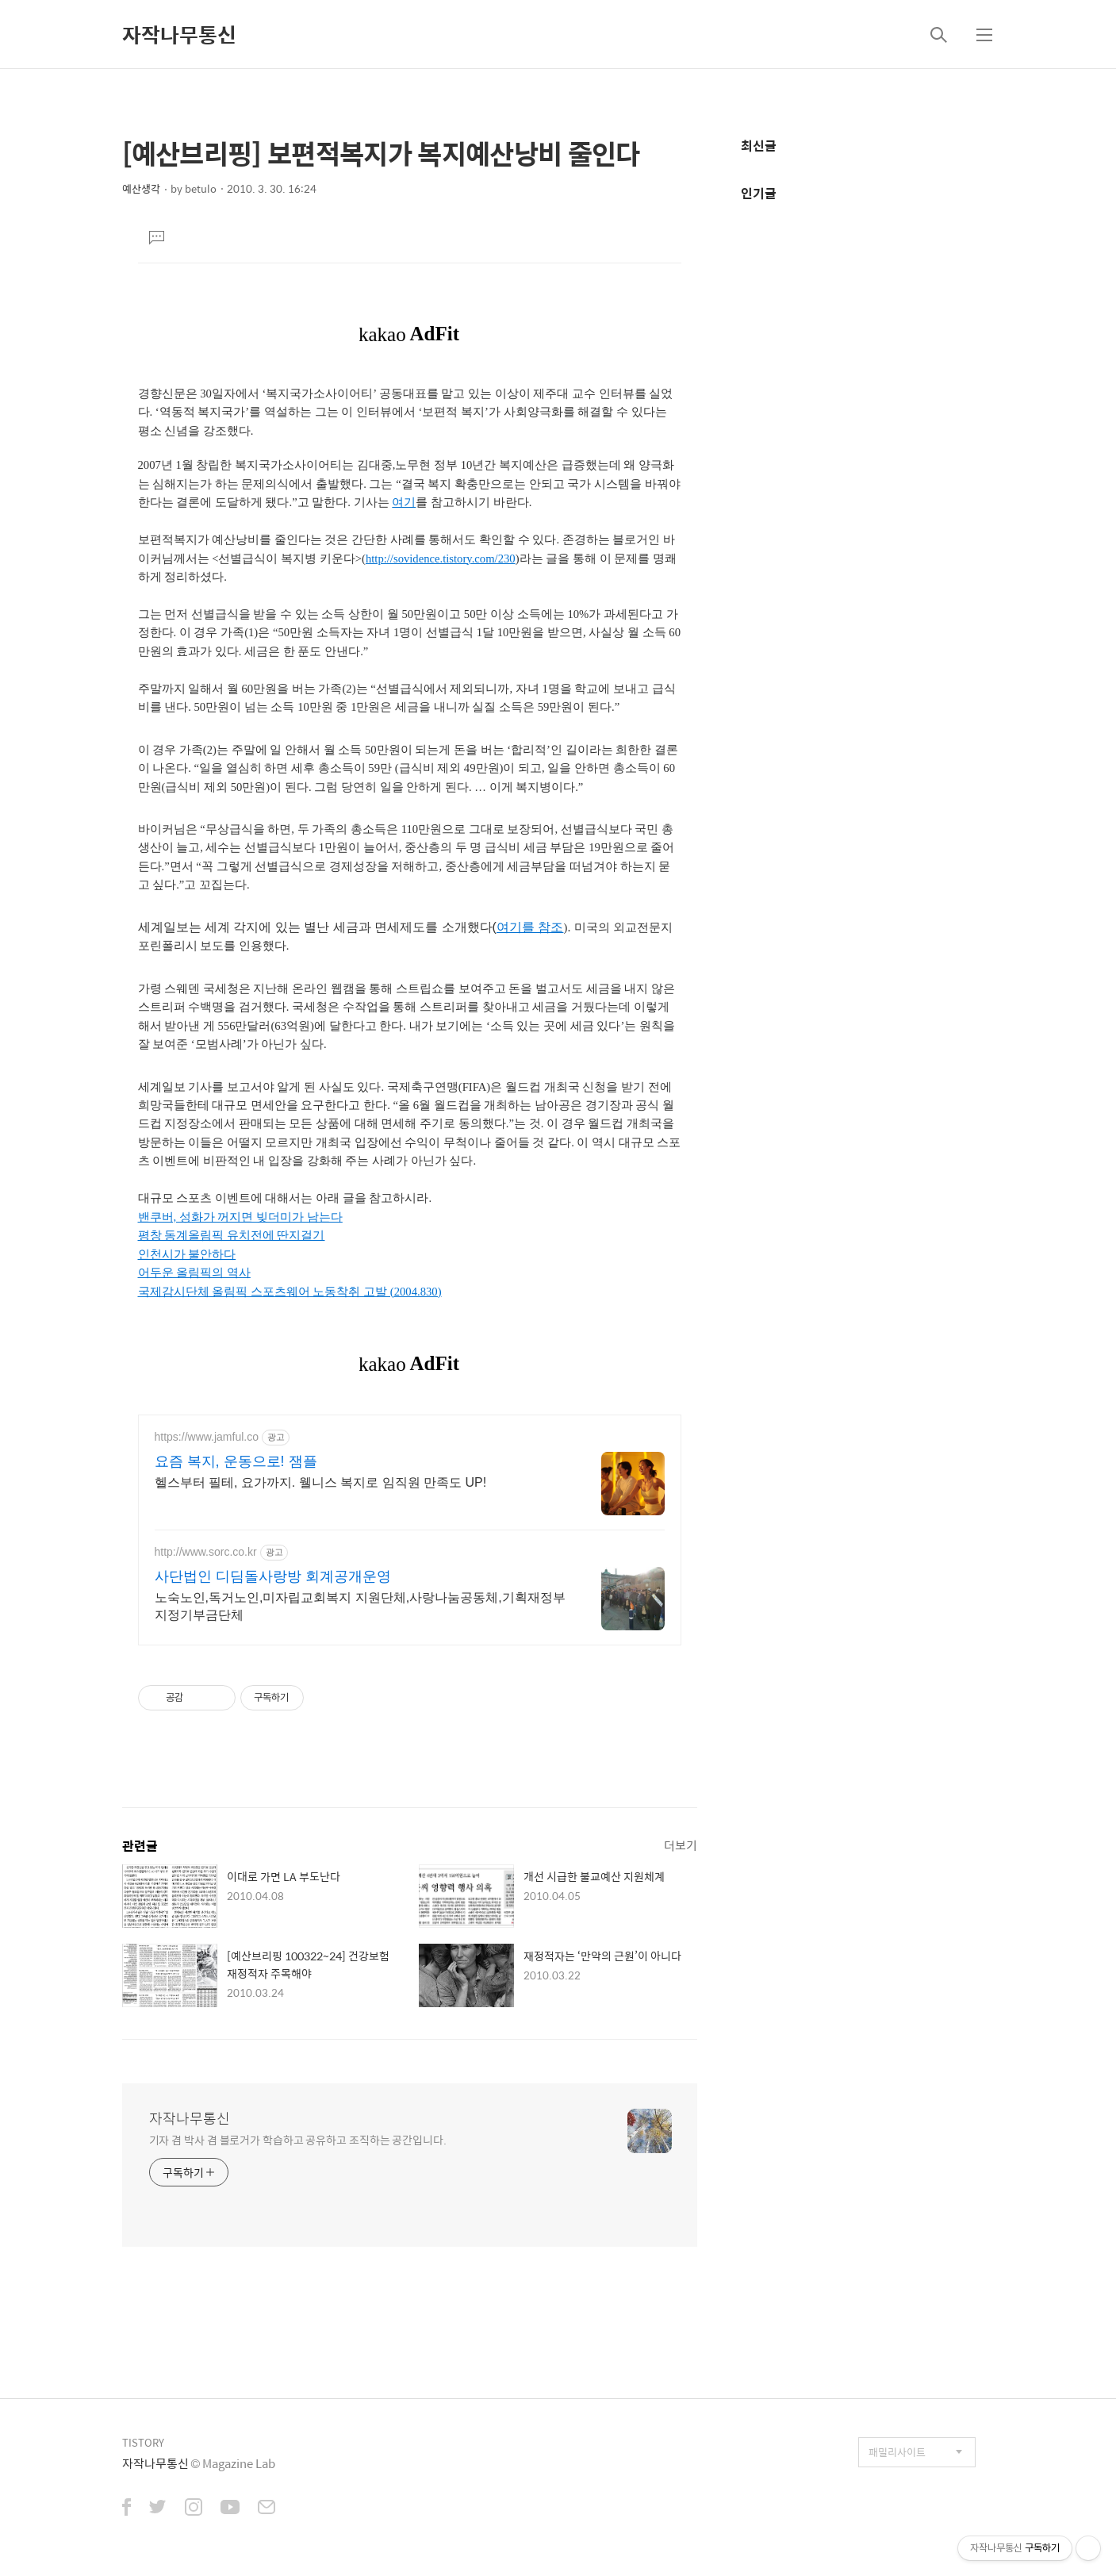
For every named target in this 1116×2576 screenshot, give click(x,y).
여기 (404, 502)
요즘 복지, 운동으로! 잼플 (236, 1461)
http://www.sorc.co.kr (206, 1551)
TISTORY (143, 2442)
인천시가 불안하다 (187, 1254)
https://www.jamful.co (207, 1436)
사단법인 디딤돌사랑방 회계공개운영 (273, 1576)
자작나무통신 (179, 34)
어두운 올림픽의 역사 (194, 1272)
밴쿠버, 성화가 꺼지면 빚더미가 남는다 (240, 1217)
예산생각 (141, 188)
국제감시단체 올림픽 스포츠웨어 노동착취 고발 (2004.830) (290, 1291)
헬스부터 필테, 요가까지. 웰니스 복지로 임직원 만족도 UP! (321, 1482)
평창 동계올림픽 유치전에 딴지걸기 (231, 1235)
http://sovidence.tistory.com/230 (441, 558)
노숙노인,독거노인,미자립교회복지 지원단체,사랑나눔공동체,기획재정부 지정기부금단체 (360, 1606)
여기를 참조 (530, 927)
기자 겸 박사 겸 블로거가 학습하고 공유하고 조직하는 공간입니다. (298, 2139)
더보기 (680, 1845)
